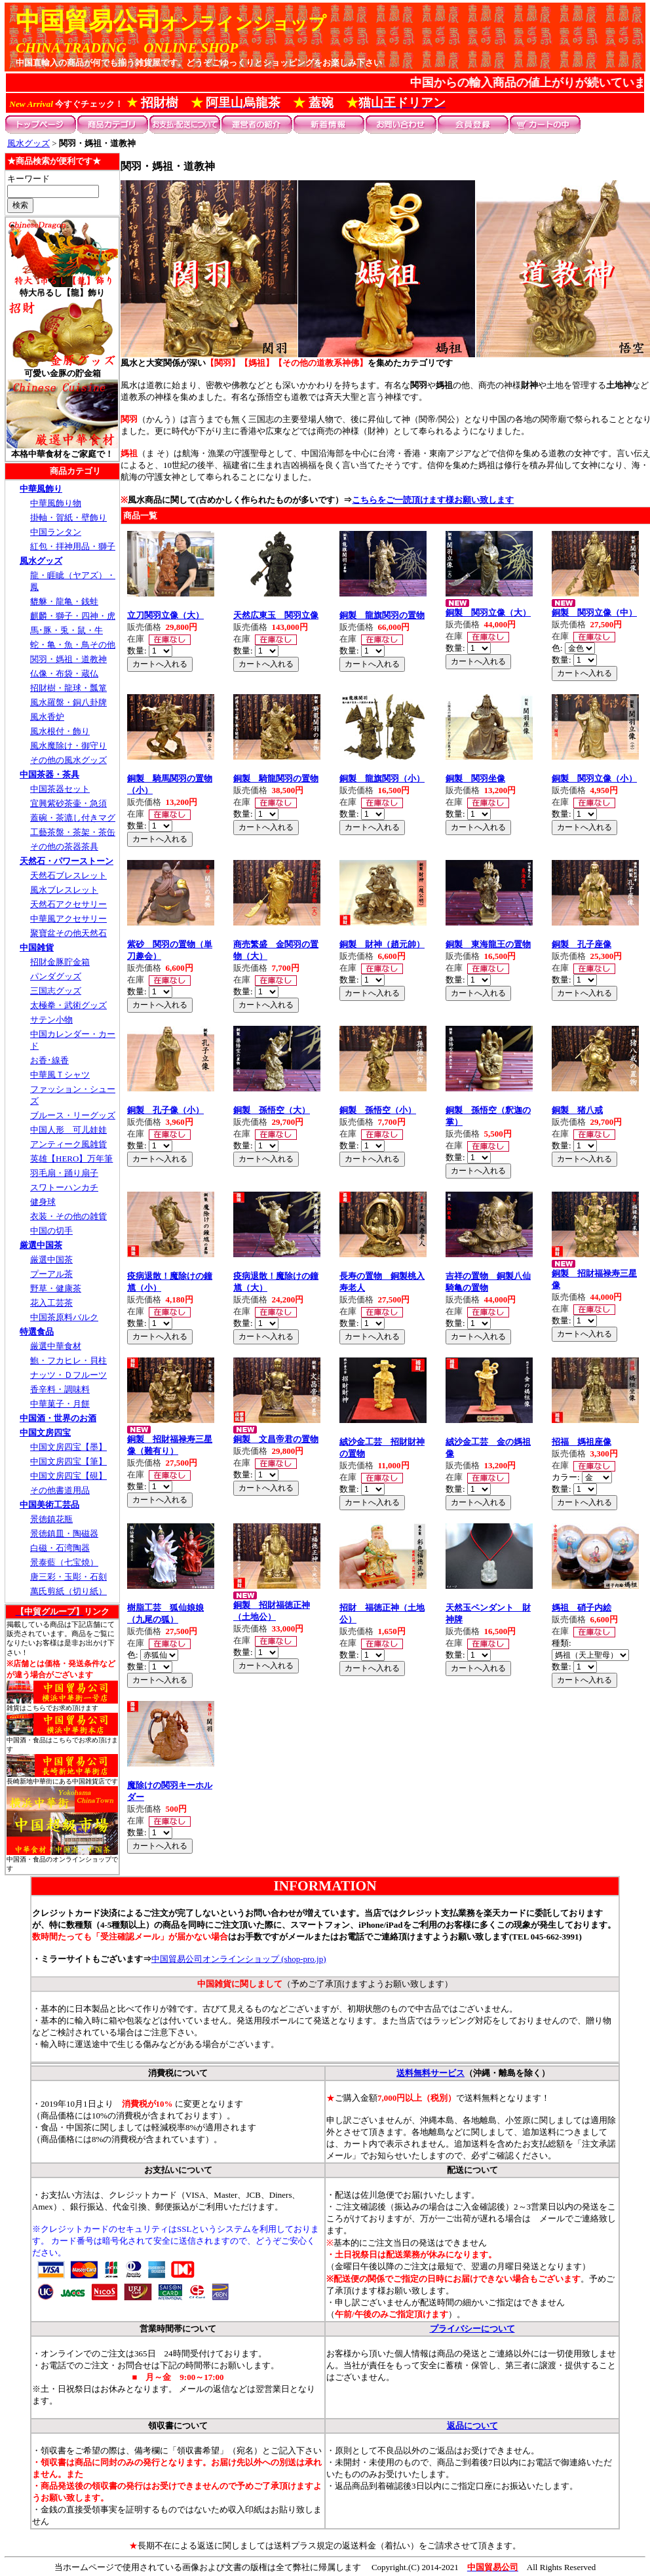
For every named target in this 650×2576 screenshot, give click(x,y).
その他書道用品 (60, 1490)
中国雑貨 (37, 947)
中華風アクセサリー (68, 919)
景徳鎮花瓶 (51, 1519)
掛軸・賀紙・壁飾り (68, 517)
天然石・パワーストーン (66, 861)
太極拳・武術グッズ (68, 1005)
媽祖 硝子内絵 (581, 1607)
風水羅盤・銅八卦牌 (68, 702)
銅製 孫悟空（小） (377, 1110)
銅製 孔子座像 (581, 944)
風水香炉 (47, 717)
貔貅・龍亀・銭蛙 (64, 601)
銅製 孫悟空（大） (271, 1110)
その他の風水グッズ (68, 760)
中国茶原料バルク (64, 1317)
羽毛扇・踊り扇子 (64, 1173)
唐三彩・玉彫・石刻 (68, 1577)
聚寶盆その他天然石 (68, 933)
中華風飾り (41, 489)
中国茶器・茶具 (49, 774)
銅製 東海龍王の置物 (488, 944)
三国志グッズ (55, 991)
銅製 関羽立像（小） (594, 778)
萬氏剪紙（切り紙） (68, 1591)
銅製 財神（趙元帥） (382, 944)
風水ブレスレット (64, 890)
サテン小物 (51, 1020)
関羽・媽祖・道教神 (68, 659)
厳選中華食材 (55, 1346)
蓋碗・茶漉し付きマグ (72, 818)
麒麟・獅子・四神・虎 (72, 616)
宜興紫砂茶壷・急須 (68, 803)
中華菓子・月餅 (60, 1404)
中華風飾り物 (55, 503)
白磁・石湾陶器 (60, 1548)
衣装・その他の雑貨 (68, 1216)
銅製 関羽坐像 (475, 778)
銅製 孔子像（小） (165, 1110)
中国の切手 (51, 1231)
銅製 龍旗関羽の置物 (382, 615)
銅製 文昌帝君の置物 (275, 1439)
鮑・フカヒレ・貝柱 (68, 1360)
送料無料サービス (430, 2073)
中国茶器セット (60, 789)
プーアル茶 (51, 1274)
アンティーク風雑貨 (68, 1144)
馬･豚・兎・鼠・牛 (66, 630)
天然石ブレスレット (68, 875)
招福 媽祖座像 (581, 1442)
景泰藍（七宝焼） (64, 1562)
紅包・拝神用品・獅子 (72, 546)
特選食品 (37, 1332)
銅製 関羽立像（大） (488, 612)
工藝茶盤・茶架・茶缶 (72, 832)
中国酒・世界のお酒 (58, 1418)
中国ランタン (55, 532)
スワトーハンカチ (64, 1187)
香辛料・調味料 (60, 1389)
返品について (472, 2425)
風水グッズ (28, 143)
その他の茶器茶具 (64, 846)
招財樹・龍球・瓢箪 (68, 688)
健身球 (43, 1202)
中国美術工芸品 (49, 1505)
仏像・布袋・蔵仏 (64, 673)
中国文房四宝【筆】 (68, 1461)
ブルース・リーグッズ (72, 1115)
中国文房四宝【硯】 (68, 1476)
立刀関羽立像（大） (165, 615)
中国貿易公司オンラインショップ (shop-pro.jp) (238, 1959)
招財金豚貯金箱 (60, 962)
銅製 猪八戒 (577, 1110)
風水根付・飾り (60, 731)
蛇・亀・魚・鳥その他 (72, 645)
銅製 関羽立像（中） (594, 612)
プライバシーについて (472, 2328)
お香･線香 (49, 1060)
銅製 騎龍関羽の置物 (275, 778)
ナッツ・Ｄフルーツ (68, 1375)
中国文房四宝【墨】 (68, 1447)
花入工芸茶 (51, 1303)
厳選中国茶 (41, 1245)
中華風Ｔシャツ (60, 1075)
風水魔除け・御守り (68, 746)
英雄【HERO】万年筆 (71, 1158)
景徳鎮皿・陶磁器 (64, 1533)
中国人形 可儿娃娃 (68, 1130)
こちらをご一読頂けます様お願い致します (433, 500)
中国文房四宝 (45, 1432)
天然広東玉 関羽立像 (275, 615)
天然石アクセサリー (68, 904)
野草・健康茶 (55, 1288)
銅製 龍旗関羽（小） (382, 778)
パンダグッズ (55, 976)
